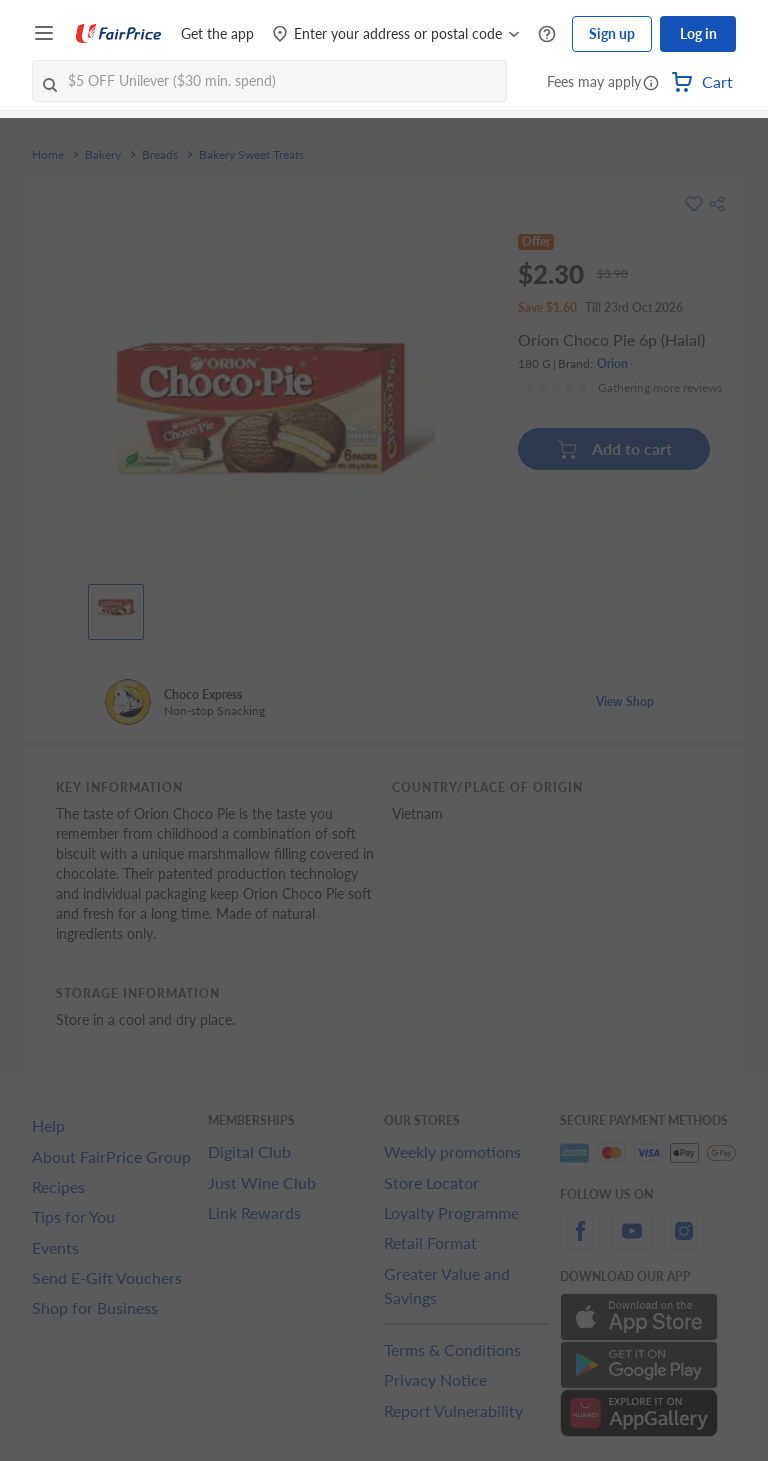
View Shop (625, 701)
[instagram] (684, 1242)
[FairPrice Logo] (119, 34)
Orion (612, 363)
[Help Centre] (547, 34)
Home (48, 155)
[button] (651, 84)
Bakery (103, 155)
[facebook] (580, 1242)
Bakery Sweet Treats (251, 155)
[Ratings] (623, 388)
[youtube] (632, 1242)
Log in (698, 33)
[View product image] (116, 607)
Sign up (612, 33)
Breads (160, 155)
